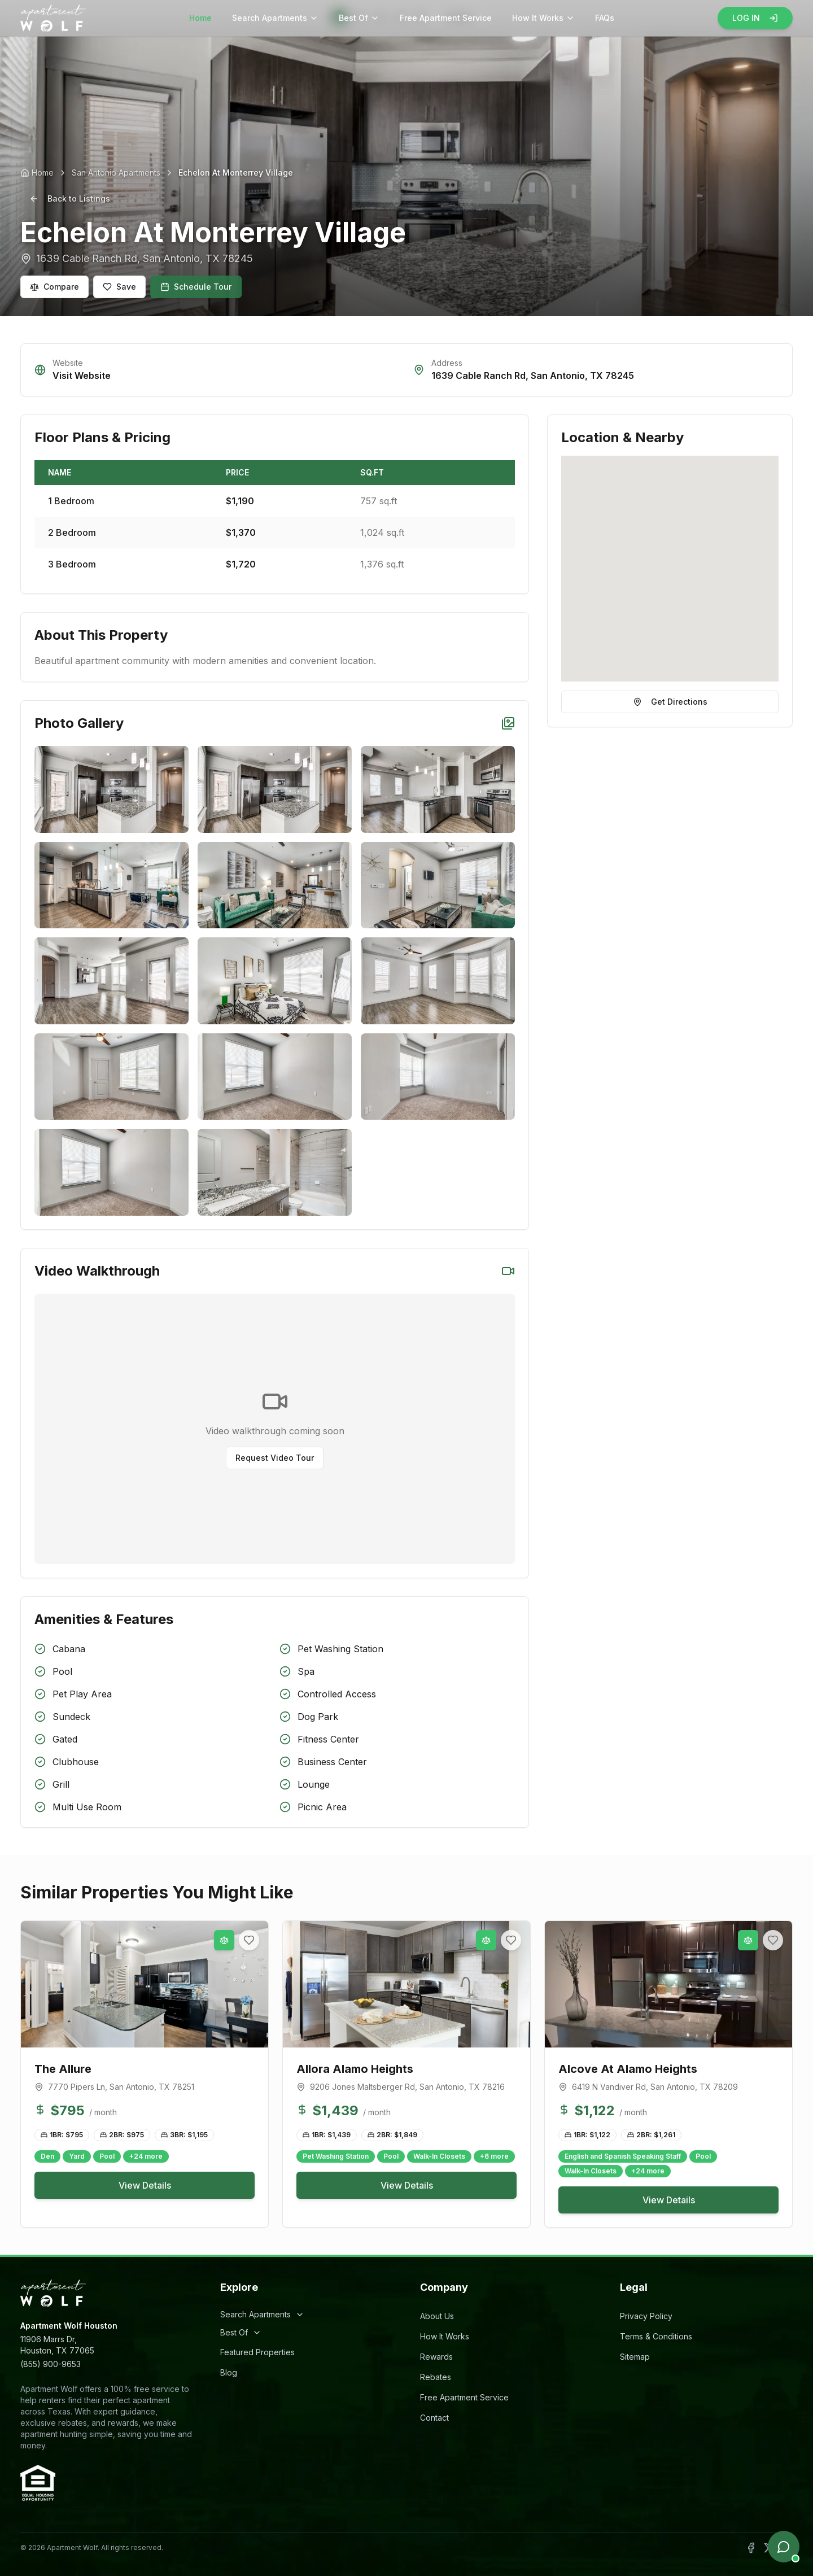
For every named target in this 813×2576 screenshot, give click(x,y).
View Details (145, 2185)
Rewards (436, 2356)
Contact (434, 2417)
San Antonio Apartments (116, 172)
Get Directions (670, 701)
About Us (437, 2316)
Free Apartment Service (446, 18)
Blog (228, 2372)
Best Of (359, 18)
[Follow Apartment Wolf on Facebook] (751, 2547)
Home (200, 18)
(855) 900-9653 (50, 2364)
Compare (54, 286)
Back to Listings (69, 198)
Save (119, 286)
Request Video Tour (274, 1457)
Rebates (435, 2377)
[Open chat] (783, 2546)
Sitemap (635, 2356)
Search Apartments (275, 18)
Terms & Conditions (656, 2336)
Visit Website (82, 375)
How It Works (543, 18)
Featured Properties (257, 2352)
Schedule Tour (195, 286)
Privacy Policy (646, 2316)
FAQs (604, 18)
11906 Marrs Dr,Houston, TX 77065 (57, 2344)
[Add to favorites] (249, 1940)
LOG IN (755, 18)
